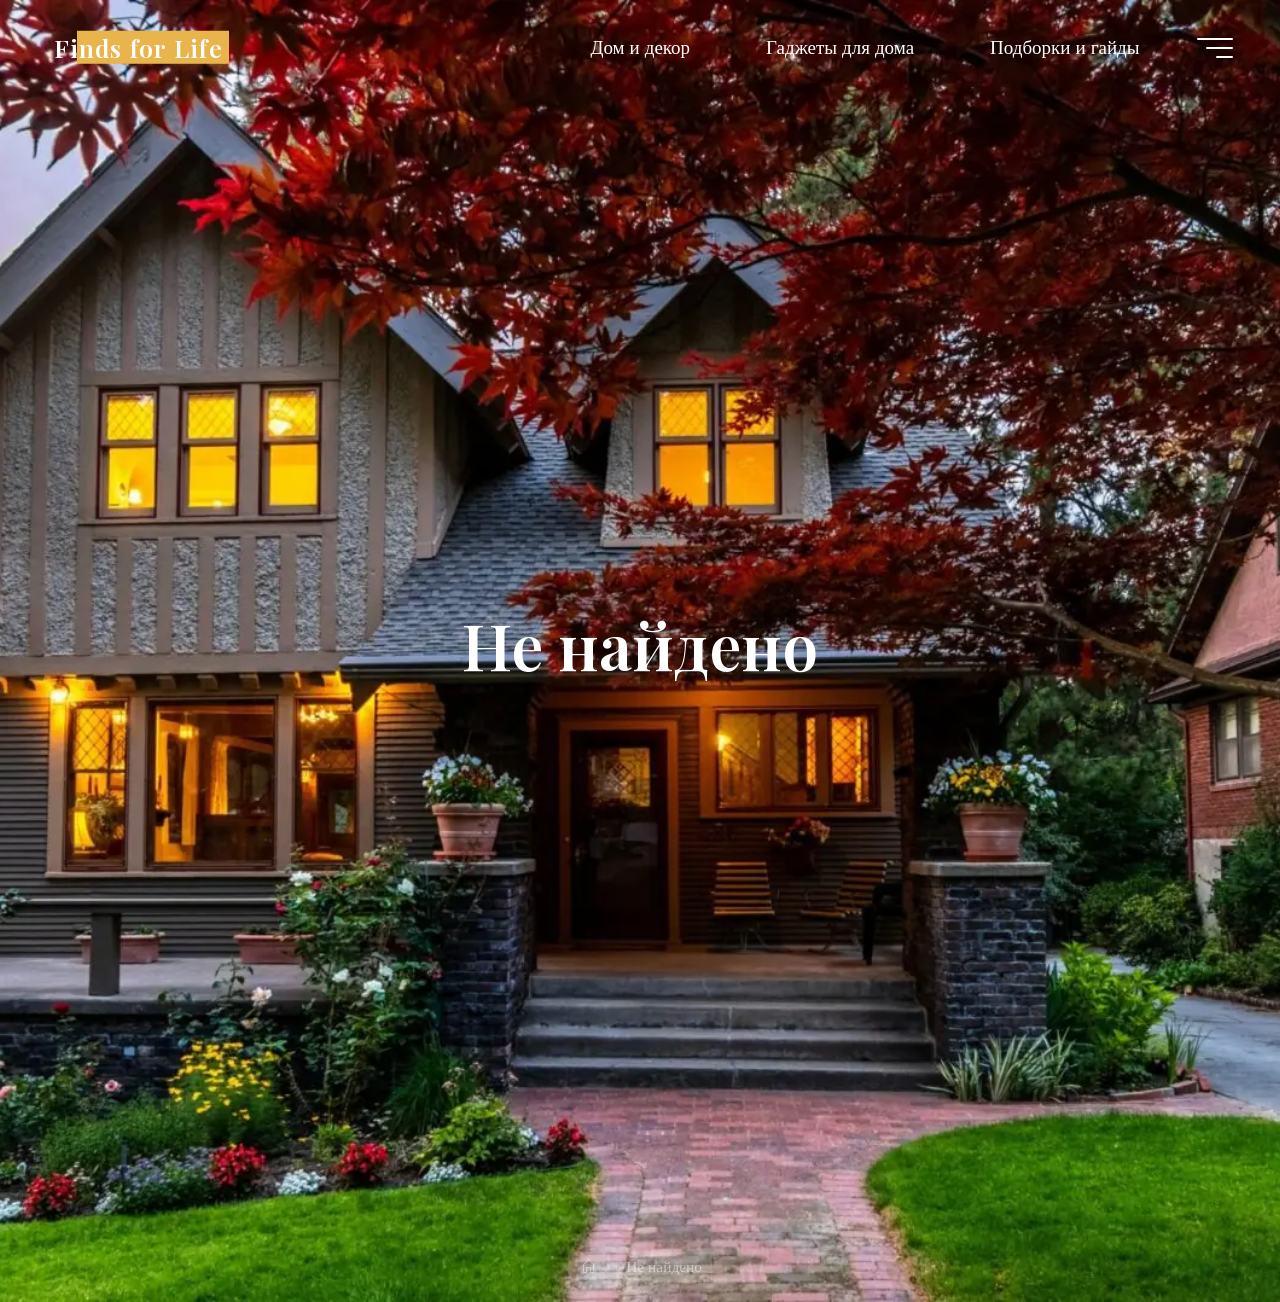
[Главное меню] (1215, 48)
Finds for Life (138, 46)
